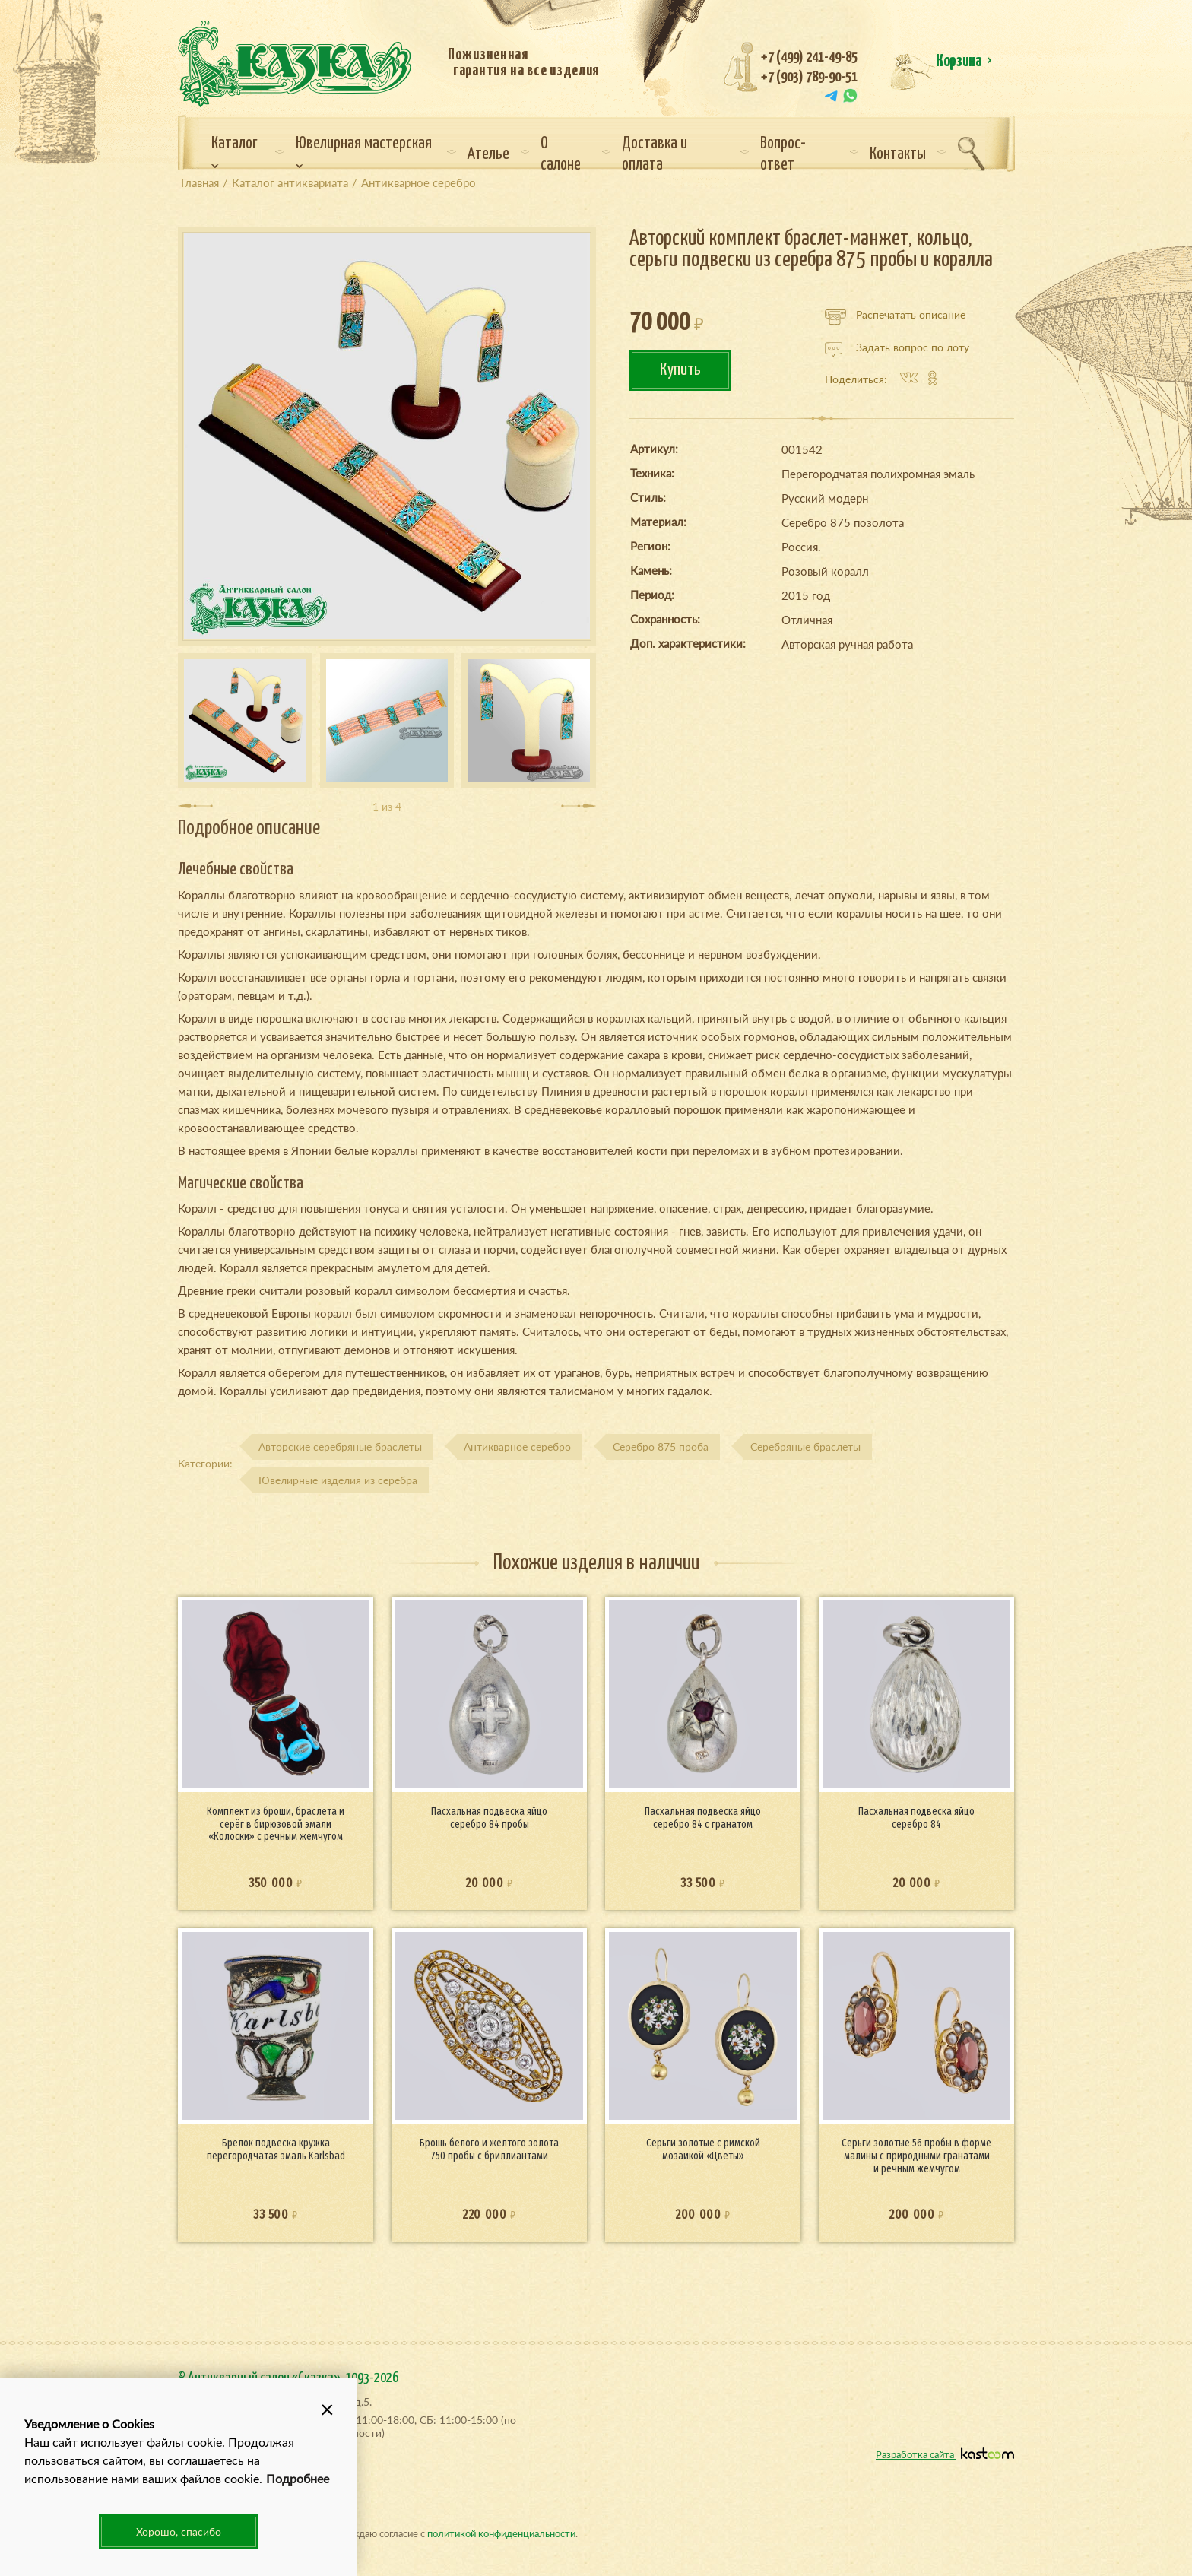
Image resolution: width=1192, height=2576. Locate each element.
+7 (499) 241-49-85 (809, 57)
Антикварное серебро (517, 1446)
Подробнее (297, 2478)
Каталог (234, 152)
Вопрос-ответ (783, 154)
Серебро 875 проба (661, 1446)
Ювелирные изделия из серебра (337, 1480)
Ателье (488, 154)
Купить (680, 370)
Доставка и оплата (654, 154)
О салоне (561, 154)
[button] (327, 2409)
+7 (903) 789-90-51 (809, 77)
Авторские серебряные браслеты (340, 1446)
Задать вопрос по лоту (897, 347)
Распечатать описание (895, 314)
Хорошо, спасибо (178, 2531)
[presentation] (195, 806)
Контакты (898, 154)
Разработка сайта (945, 2454)
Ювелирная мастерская (364, 152)
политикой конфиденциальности (501, 2533)
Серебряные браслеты (805, 1446)
